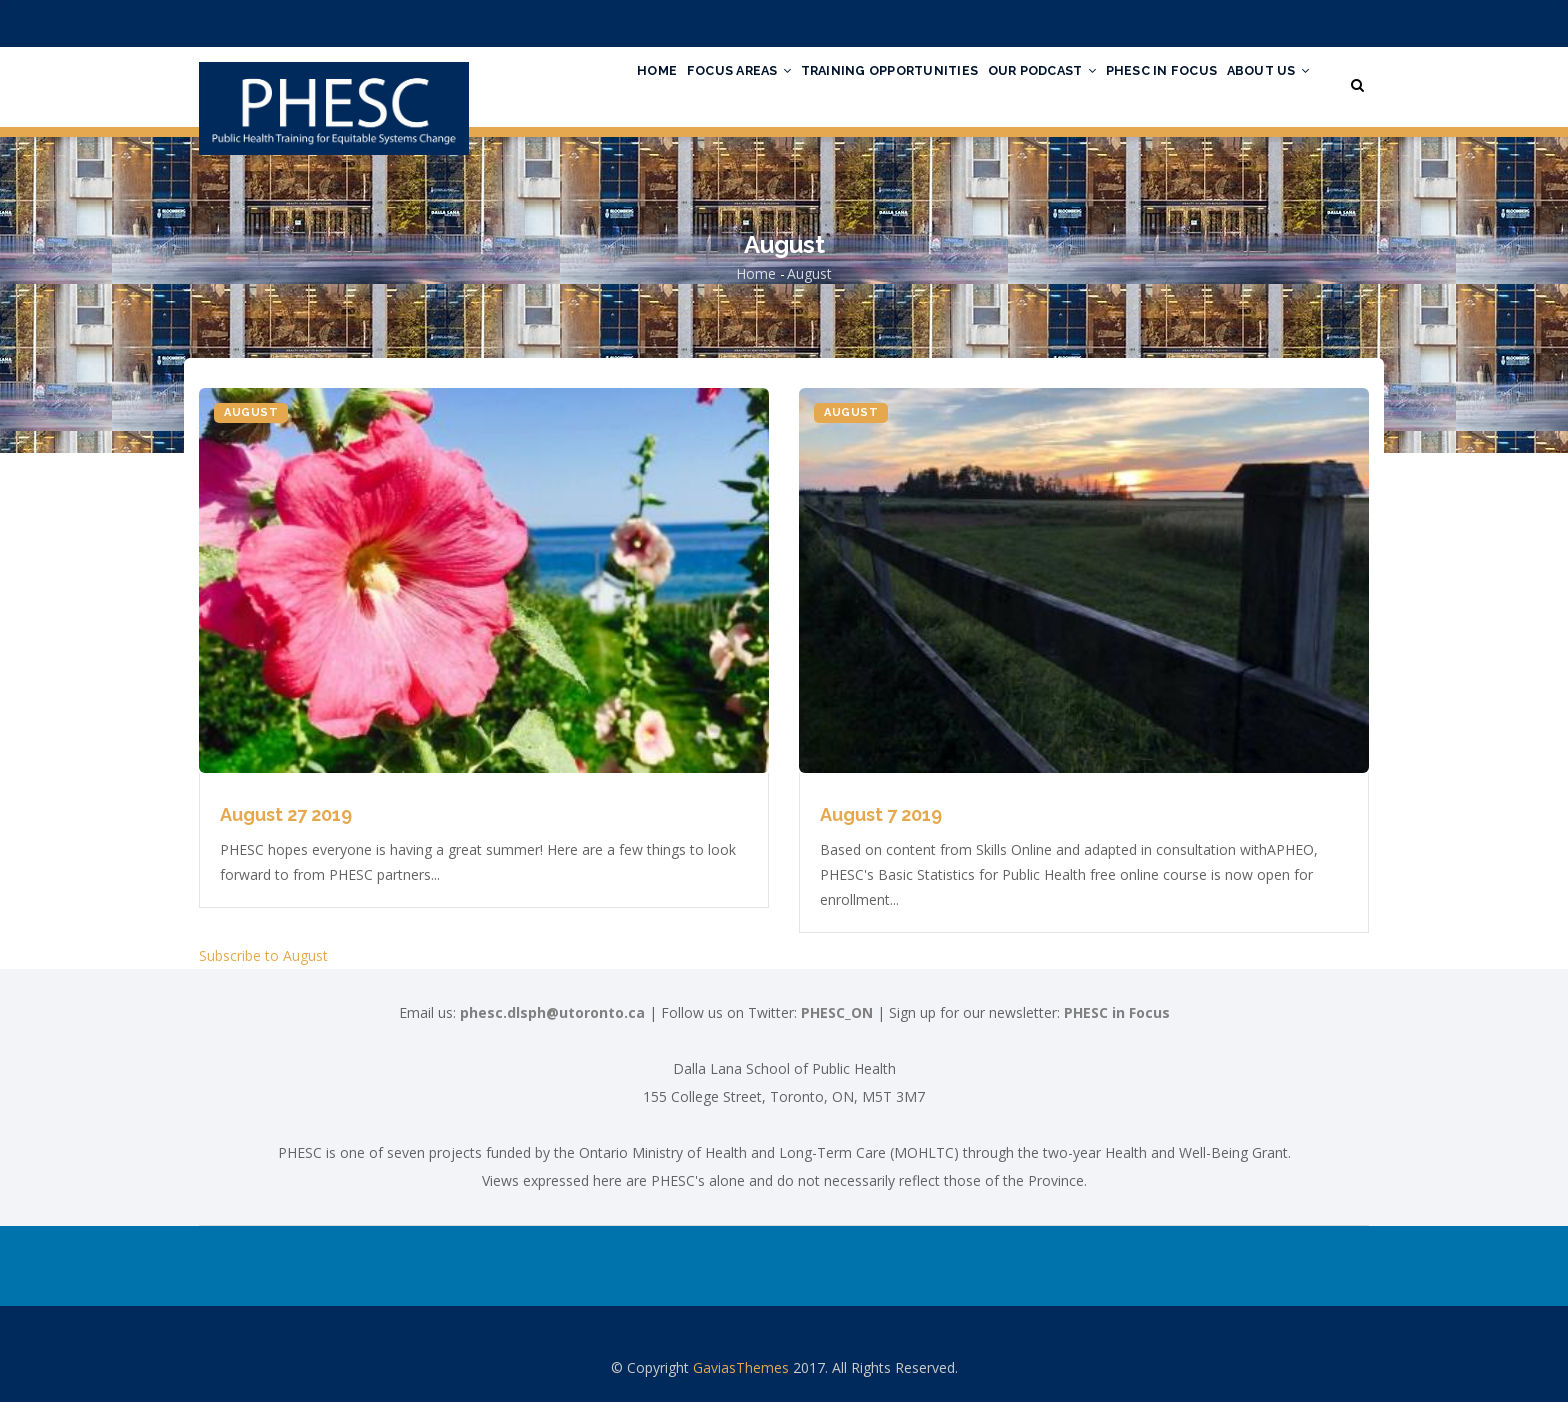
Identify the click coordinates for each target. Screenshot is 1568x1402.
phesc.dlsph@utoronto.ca (552, 1012)
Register (1328, 23)
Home (591, 83)
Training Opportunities (848, 83)
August (251, 412)
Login (1262, 23)
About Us (1262, 83)
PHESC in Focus (1145, 83)
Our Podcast (1014, 83)
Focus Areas (684, 83)
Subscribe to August (263, 955)
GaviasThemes (741, 1367)
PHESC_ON (837, 1012)
